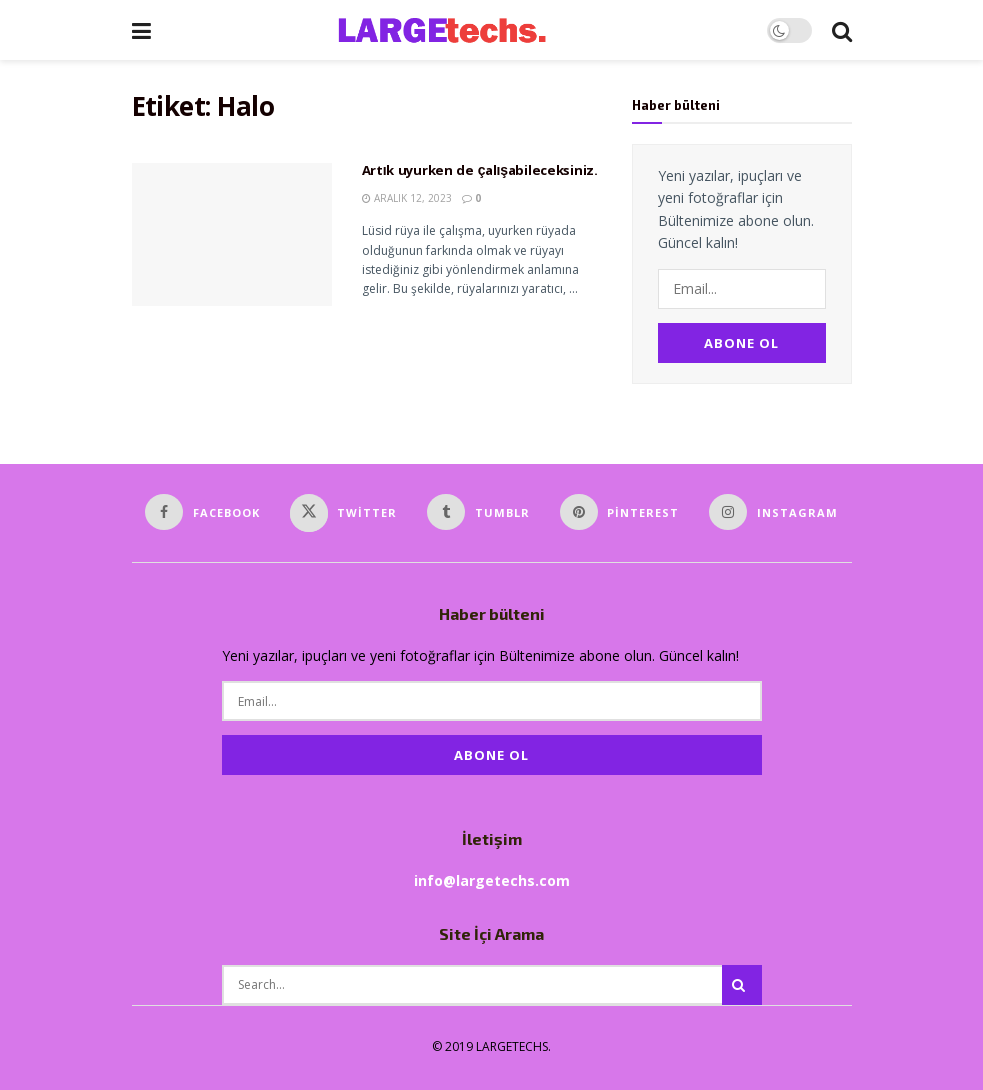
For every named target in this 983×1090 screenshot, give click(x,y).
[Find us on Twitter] (344, 513)
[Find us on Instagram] (773, 512)
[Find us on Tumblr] (478, 512)
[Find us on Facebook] (202, 512)
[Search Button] (842, 30)
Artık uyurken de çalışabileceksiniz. (480, 172)
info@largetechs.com (492, 880)
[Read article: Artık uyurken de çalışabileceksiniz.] (232, 234)
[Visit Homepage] (458, 30)
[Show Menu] (141, 30)
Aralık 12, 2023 (407, 198)
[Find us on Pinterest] (620, 512)
